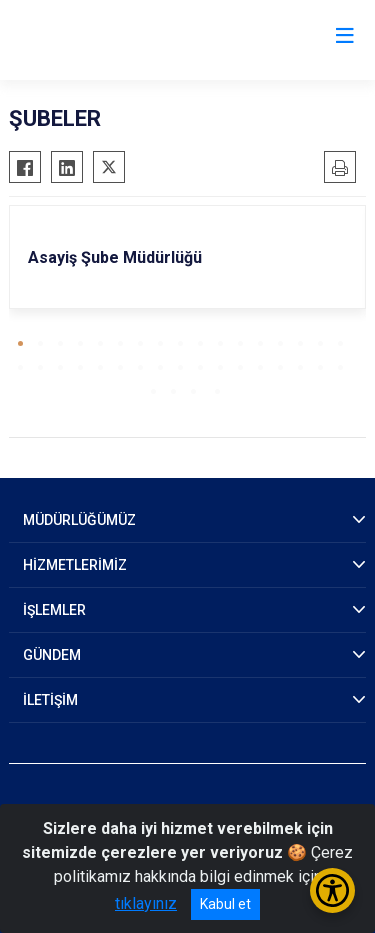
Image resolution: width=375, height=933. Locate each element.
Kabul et (225, 904)
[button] (20, 343)
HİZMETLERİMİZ (75, 565)
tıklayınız (146, 903)
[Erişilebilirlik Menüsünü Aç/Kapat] (332, 890)
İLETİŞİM (50, 700)
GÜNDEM (52, 655)
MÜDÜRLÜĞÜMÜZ (79, 520)
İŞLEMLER (54, 610)
